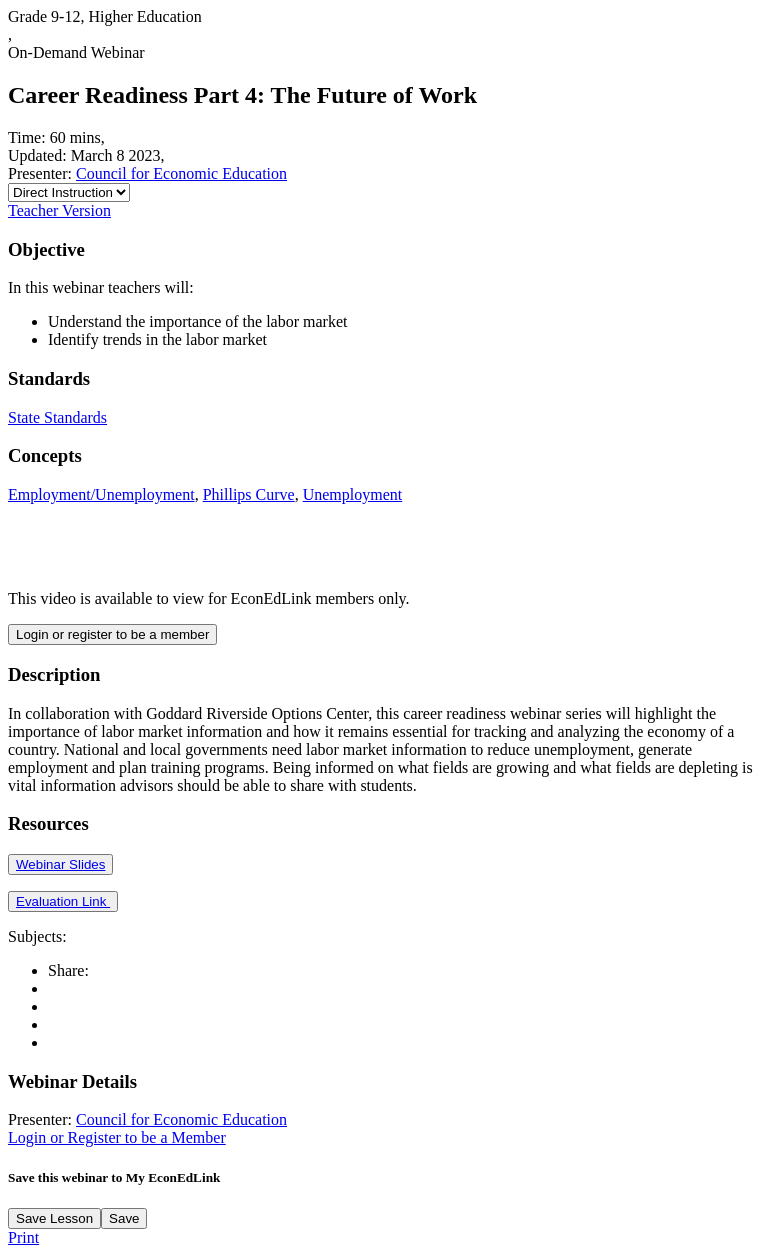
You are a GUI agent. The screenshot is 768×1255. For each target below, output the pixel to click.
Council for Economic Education (181, 173)
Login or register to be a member (112, 634)
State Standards (57, 417)
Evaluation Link (63, 901)
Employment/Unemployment (101, 494)
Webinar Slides (60, 864)
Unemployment (353, 494)
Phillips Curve (249, 494)
